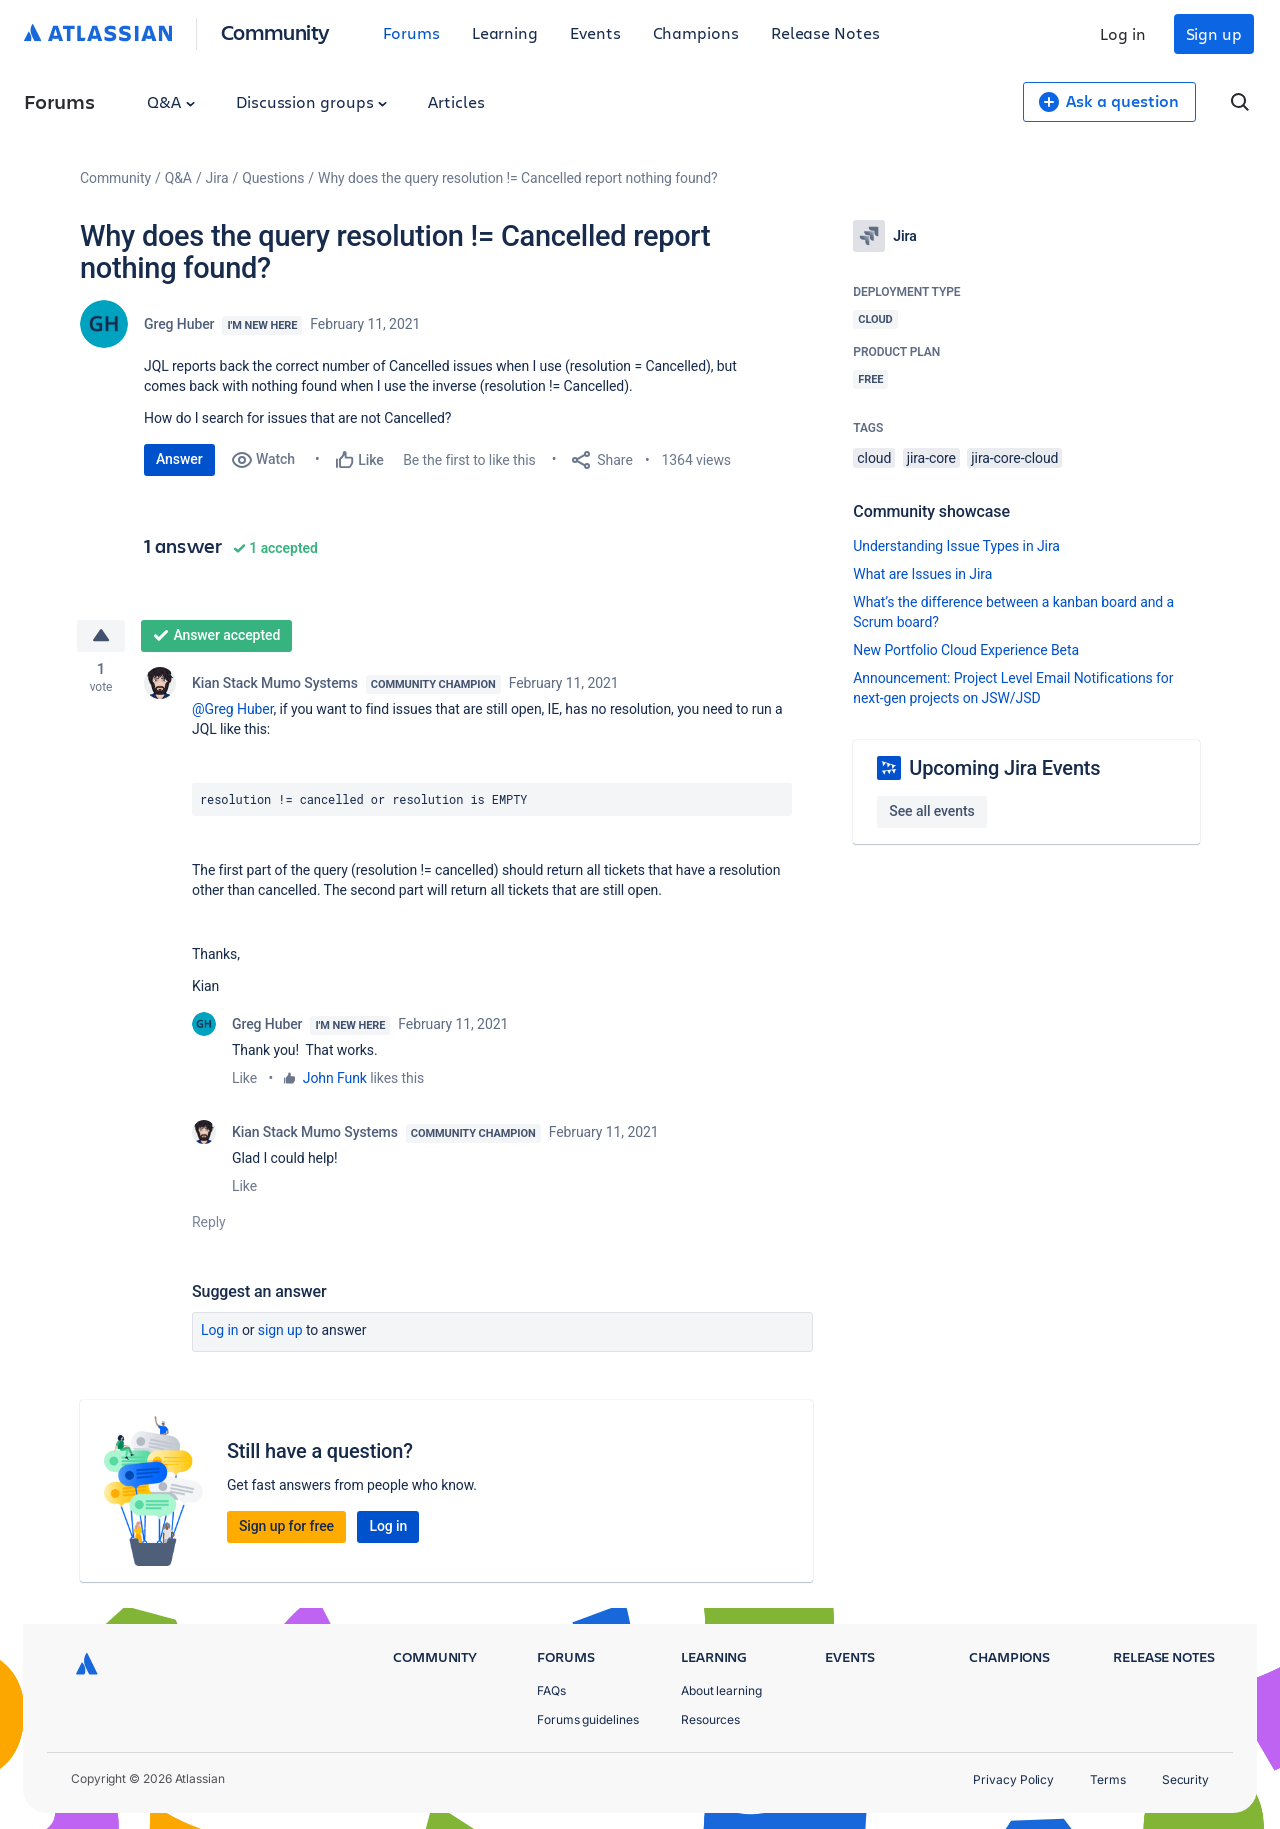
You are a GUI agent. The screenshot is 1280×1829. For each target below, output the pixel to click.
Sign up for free (286, 1527)
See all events (931, 811)
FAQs (551, 1690)
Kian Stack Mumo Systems (275, 684)
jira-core (931, 458)
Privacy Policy (1013, 1779)
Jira (217, 178)
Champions (696, 32)
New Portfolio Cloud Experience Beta (966, 650)
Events (595, 32)
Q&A (171, 101)
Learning (505, 32)
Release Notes (825, 32)
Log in (1123, 33)
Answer (179, 459)
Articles (456, 101)
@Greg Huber (232, 710)
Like (244, 1079)
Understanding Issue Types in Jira (956, 546)
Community (275, 31)
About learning (721, 1690)
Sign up (1214, 33)
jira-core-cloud (1014, 458)
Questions (273, 178)
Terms (1108, 1779)
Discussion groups (312, 101)
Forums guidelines (588, 1719)
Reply (209, 1223)
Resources (710, 1719)
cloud (874, 458)
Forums (411, 32)
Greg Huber (179, 324)
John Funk (335, 1079)
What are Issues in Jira (922, 574)
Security (1185, 1779)
